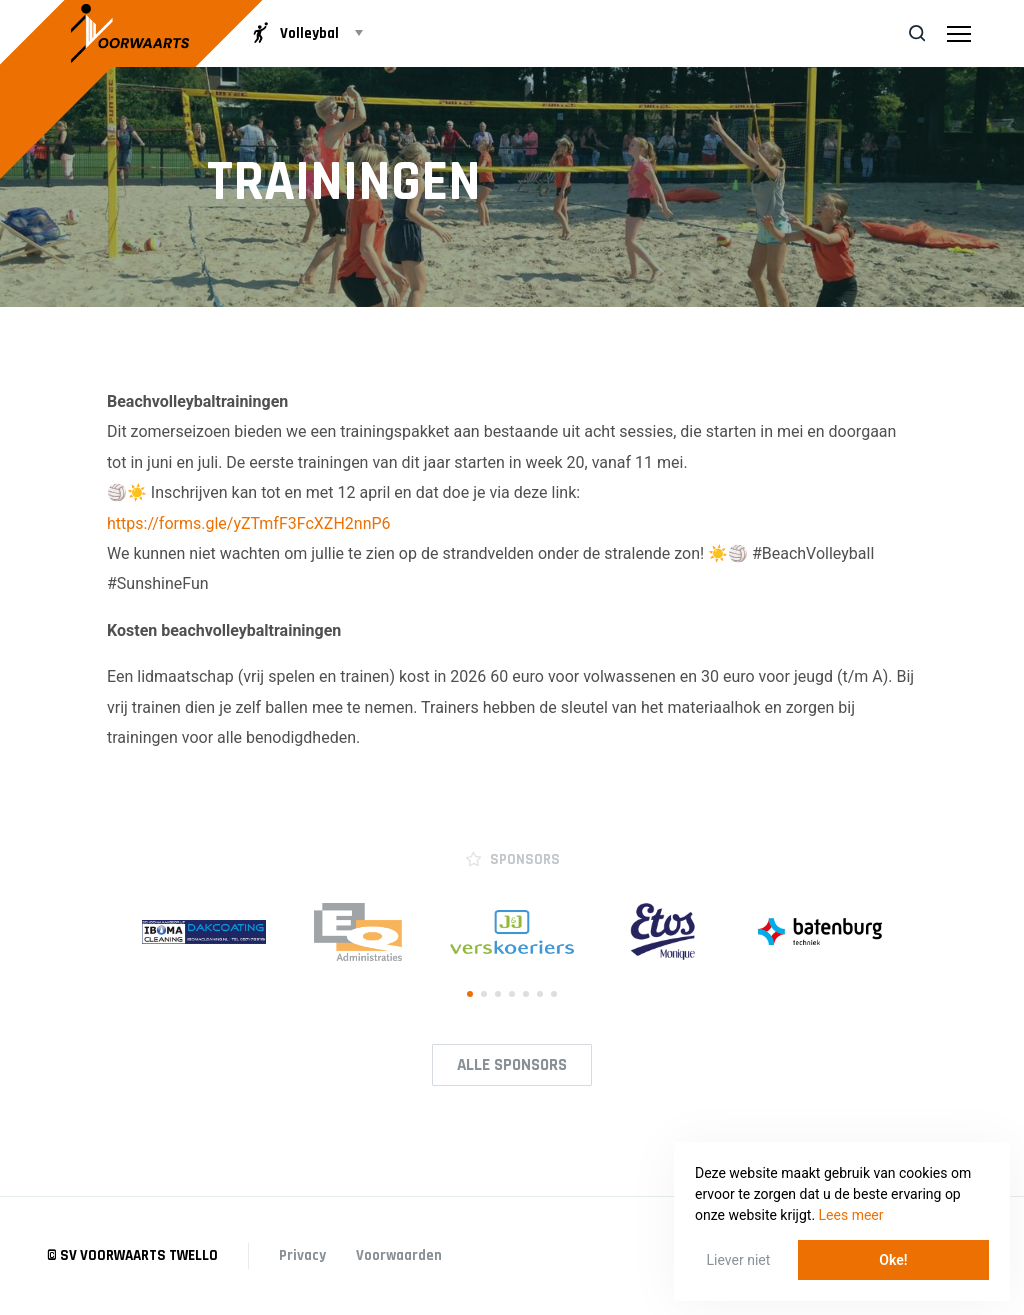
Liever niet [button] (739, 1260)
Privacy (302, 1255)
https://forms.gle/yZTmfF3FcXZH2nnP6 (249, 523)
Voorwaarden (399, 1255)
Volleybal (293, 33)
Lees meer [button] (851, 1215)
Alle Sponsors (512, 1065)
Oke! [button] (893, 1260)
